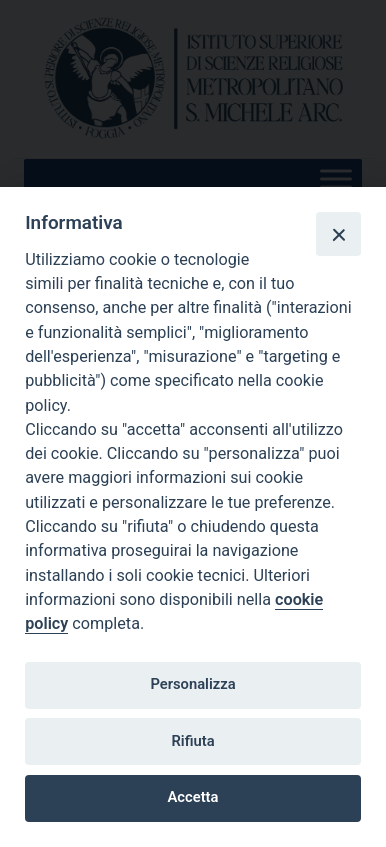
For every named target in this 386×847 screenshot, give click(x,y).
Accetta (193, 797)
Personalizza (192, 684)
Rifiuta (192, 741)
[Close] (338, 234)
